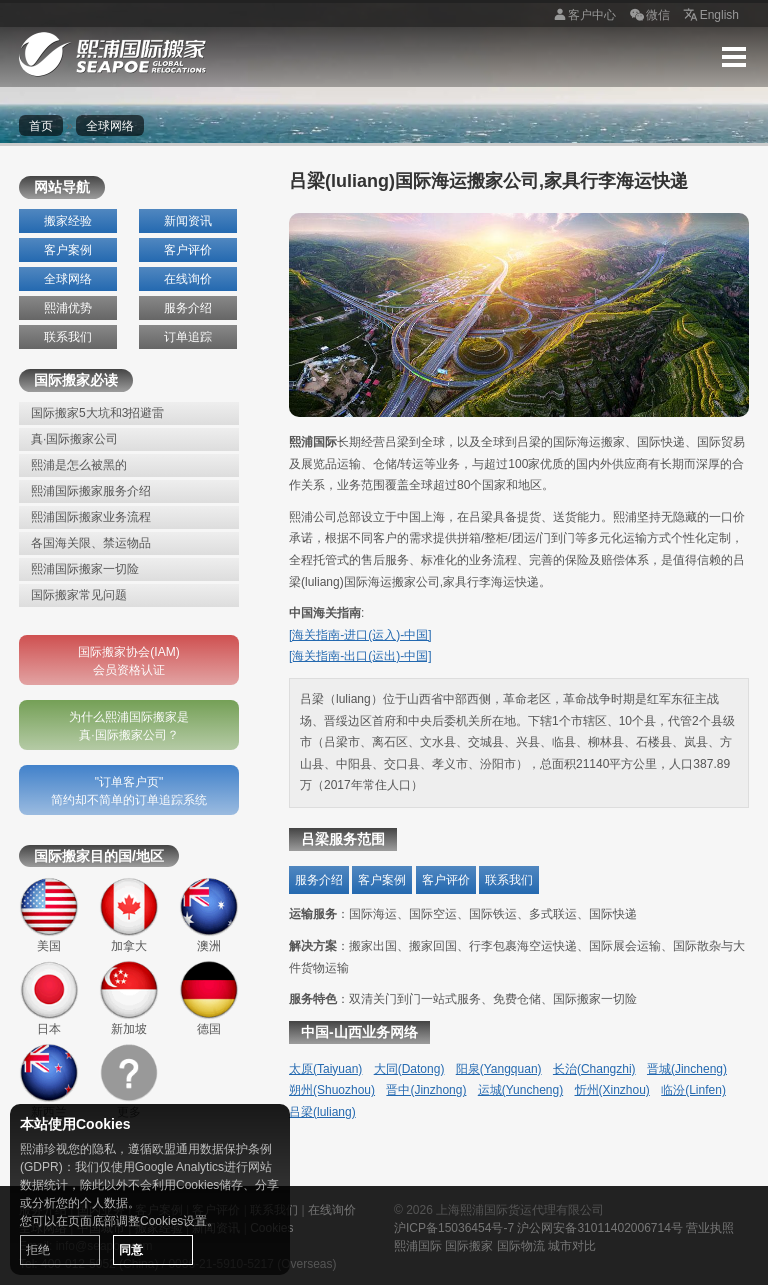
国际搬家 (469, 1246)
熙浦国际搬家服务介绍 (91, 491)
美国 (49, 915)
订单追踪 (188, 337)
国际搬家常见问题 (79, 595)
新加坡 (129, 998)
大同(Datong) (409, 1069)
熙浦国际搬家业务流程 (91, 517)
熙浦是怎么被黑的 (79, 465)
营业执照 (710, 1228)
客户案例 (68, 250)
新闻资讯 (188, 221)
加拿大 (129, 915)
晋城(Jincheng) (687, 1069)
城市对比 (572, 1246)
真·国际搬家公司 (74, 439)
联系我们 (68, 337)
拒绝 (38, 1250)
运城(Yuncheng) (520, 1090)
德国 (209, 998)
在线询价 (188, 279)
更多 (129, 1081)
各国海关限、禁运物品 (91, 543)
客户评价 (188, 250)
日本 (49, 998)
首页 (41, 126)
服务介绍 (188, 308)
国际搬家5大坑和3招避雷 (97, 413)
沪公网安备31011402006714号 (599, 1228)
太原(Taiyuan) (325, 1069)
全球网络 (68, 279)
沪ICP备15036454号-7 (454, 1228)
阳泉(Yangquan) (499, 1069)
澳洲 (209, 915)
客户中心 (582, 16)
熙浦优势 (68, 308)
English (709, 16)
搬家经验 (68, 221)
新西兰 (49, 1081)
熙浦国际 (418, 1246)
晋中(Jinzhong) (426, 1090)
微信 (648, 16)
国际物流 (521, 1246)
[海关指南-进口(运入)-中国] (360, 635)
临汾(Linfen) (693, 1090)
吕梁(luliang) (322, 1112)
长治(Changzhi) (594, 1069)
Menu (734, 57)
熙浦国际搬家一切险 (85, 569)
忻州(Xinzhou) (612, 1090)
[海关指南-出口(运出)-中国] (360, 656)
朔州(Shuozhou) (332, 1090)
